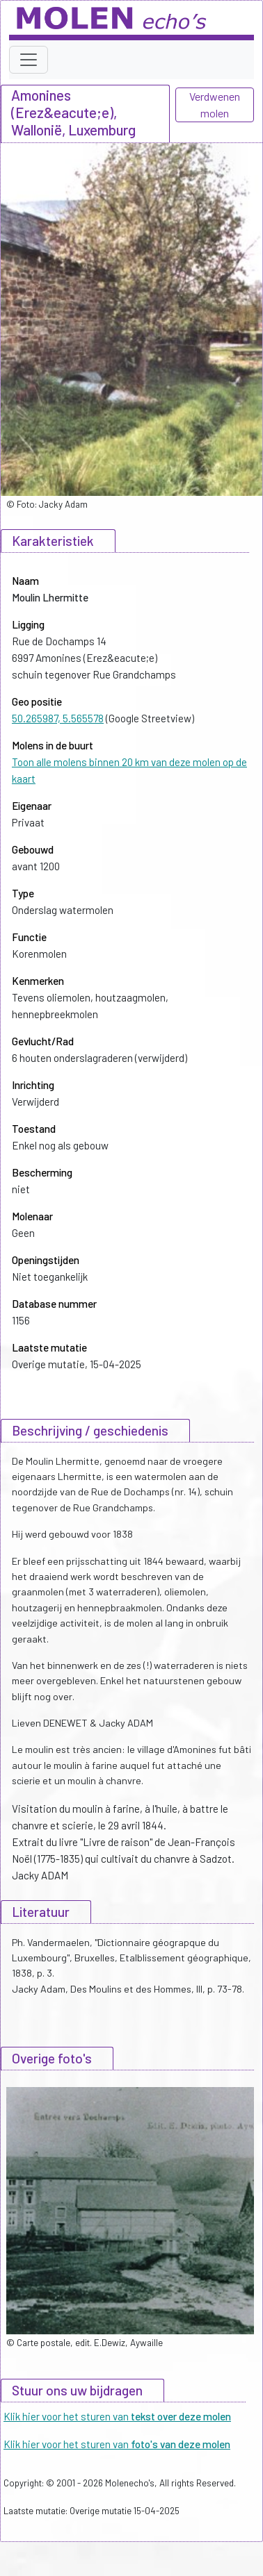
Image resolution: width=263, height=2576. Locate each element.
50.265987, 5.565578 (58, 718)
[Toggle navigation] (28, 60)
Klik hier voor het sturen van (117, 2416)
